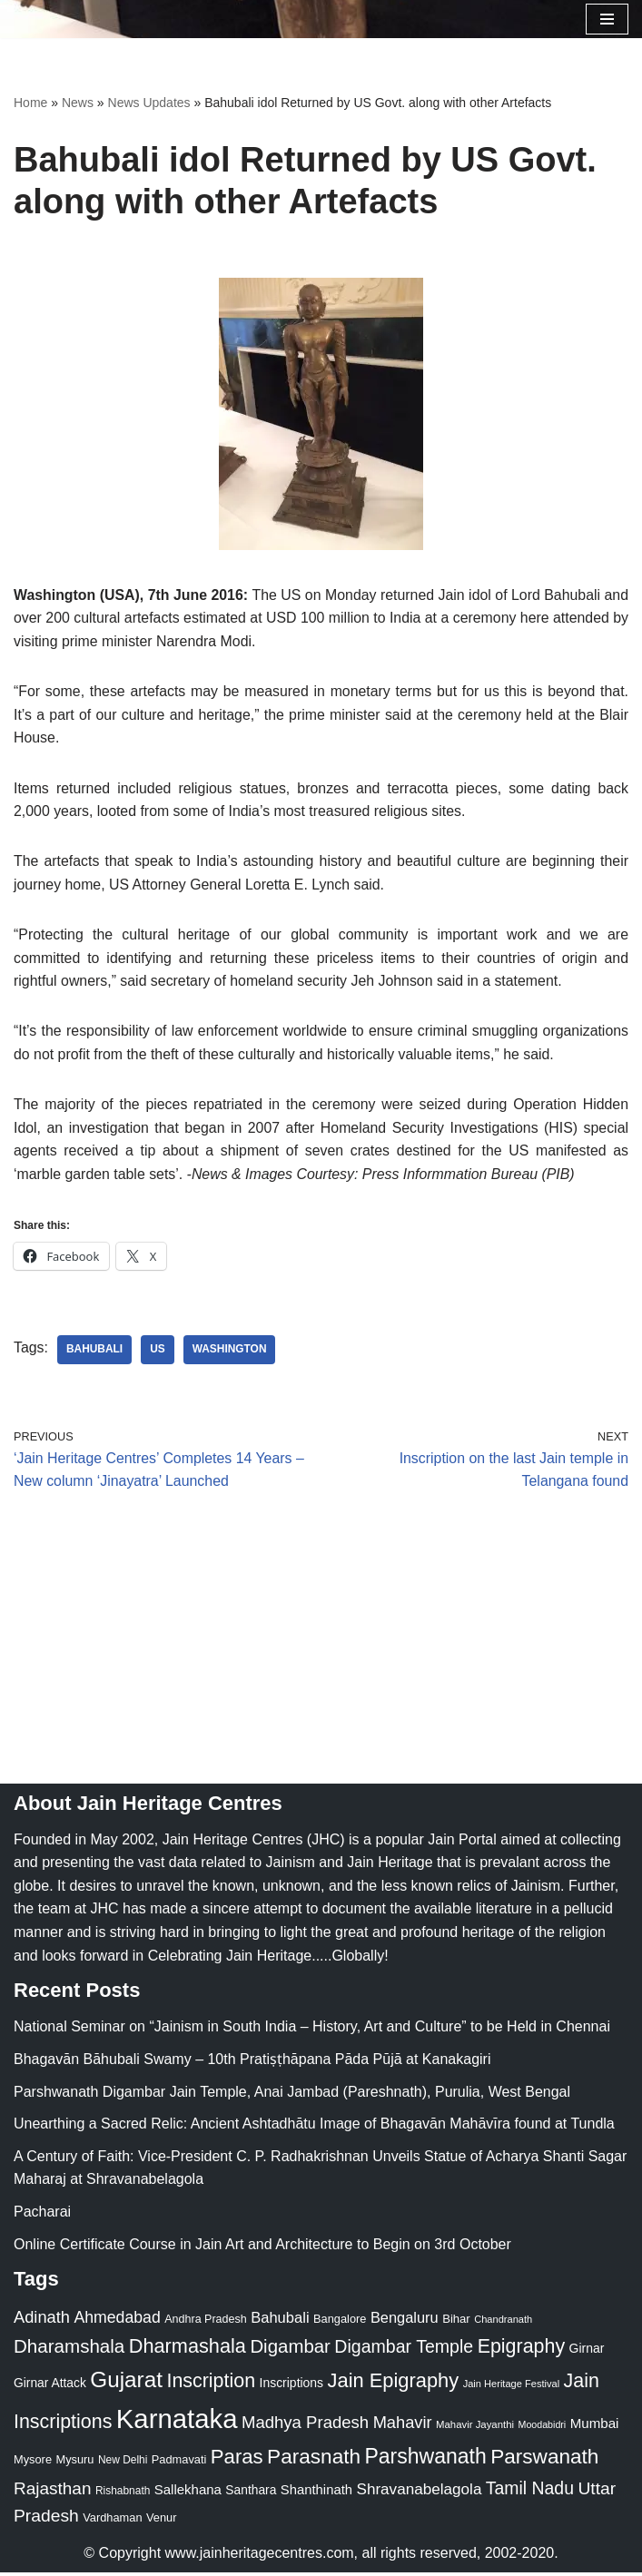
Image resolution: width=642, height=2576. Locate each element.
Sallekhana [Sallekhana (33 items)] (188, 2493)
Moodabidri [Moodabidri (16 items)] (543, 2428)
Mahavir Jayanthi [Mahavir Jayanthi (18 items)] (475, 2428)
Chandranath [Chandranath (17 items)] (503, 2323)
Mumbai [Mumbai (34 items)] (594, 2426)
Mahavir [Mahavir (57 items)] (402, 2425)
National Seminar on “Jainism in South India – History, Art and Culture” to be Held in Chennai (312, 2031)
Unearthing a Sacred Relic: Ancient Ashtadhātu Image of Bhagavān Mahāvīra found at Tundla (314, 2127)
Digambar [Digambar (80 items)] (290, 2350)
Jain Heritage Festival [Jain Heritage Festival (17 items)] (511, 2387)
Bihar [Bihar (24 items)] (456, 2323)
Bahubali (94, 1353)
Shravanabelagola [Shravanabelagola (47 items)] (418, 2493)
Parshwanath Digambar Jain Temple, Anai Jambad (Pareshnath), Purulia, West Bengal (292, 2095)
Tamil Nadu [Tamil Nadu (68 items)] (530, 2492)
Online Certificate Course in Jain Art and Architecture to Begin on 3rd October (262, 2248)
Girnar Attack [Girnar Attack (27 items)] (50, 2386)
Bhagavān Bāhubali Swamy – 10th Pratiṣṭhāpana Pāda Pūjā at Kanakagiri (252, 2062)
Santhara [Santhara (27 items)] (250, 2493)
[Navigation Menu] (607, 19)
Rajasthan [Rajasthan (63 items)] (53, 2492)
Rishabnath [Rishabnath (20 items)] (122, 2494)
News (78, 102)
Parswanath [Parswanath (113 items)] (544, 2461)
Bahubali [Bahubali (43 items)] (280, 2322)
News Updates (149, 102)
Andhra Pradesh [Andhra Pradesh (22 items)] (205, 2323)
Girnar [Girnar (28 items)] (587, 2352)
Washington (230, 1353)
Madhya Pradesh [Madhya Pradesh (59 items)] (305, 2425)
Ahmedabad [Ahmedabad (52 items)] (117, 2322)
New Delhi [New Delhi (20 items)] (122, 2464)
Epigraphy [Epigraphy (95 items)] (521, 2350)
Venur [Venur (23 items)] (161, 2522)
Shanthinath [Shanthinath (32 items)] (316, 2493)
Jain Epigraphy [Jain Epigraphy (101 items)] (393, 2384)
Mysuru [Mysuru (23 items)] (74, 2464)
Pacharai (42, 2215)
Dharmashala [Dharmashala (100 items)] (187, 2349)
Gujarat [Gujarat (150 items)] (126, 2383)
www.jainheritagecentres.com (259, 2556)
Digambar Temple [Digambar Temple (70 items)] (403, 2350)
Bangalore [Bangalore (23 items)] (339, 2323)
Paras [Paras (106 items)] (237, 2461)
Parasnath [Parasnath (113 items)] (314, 2461)
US (158, 1353)
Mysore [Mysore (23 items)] (33, 2464)
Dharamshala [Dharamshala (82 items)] (69, 2349)
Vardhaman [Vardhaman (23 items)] (112, 2522)
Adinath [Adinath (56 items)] (42, 2321)
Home (30, 102)
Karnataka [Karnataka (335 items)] (177, 2422)
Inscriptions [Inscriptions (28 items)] (292, 2386)
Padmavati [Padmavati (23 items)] (179, 2464)
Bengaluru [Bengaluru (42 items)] (404, 2322)
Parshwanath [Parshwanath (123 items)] (425, 2461)
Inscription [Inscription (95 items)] (210, 2384)
